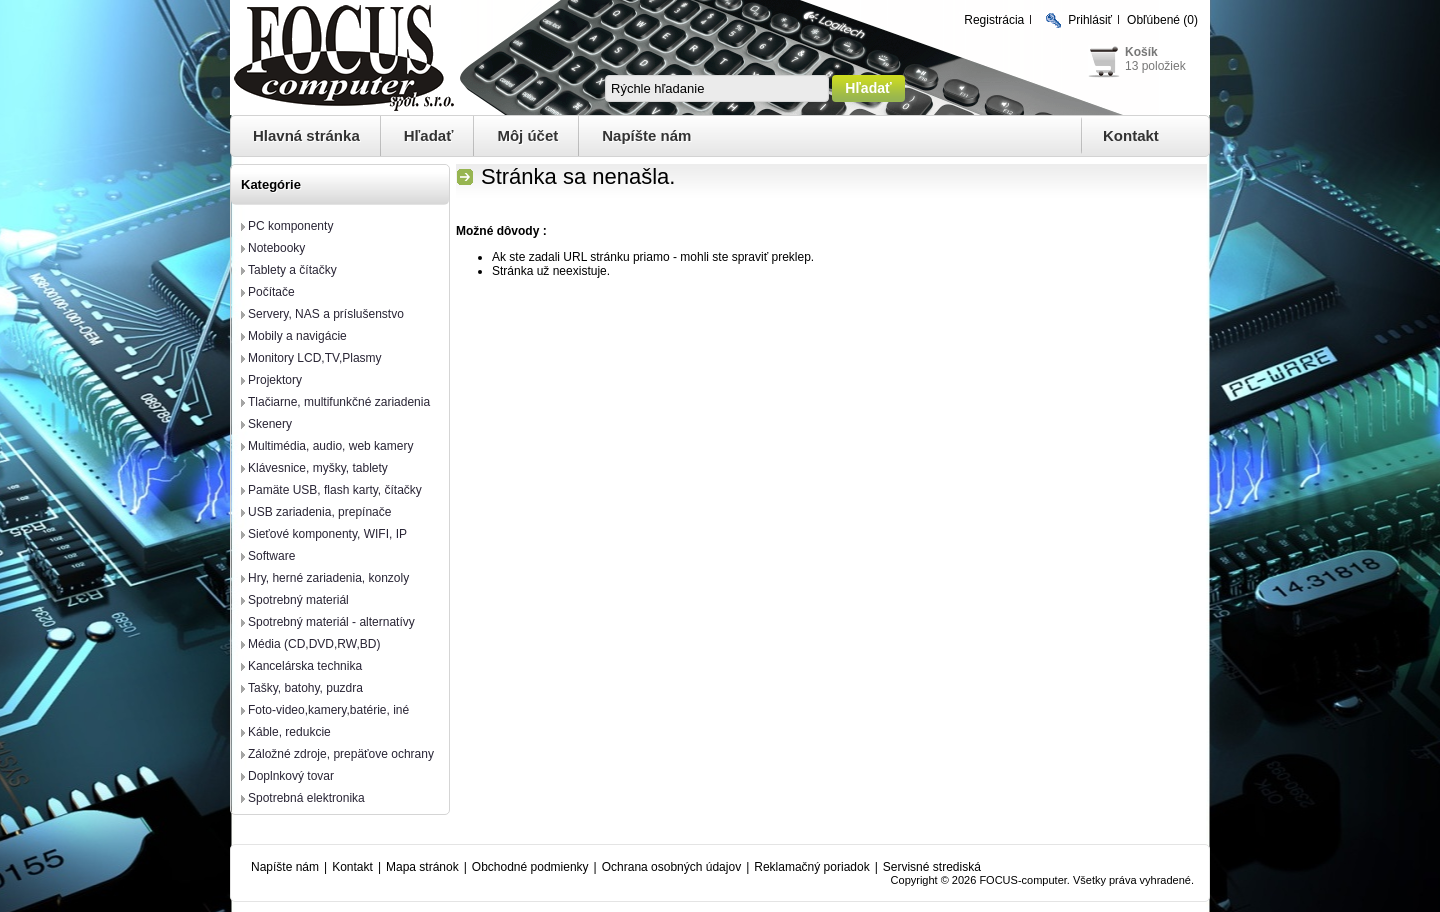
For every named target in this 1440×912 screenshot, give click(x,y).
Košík (1141, 52)
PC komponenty (290, 226)
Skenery (270, 424)
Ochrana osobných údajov (671, 867)
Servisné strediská (932, 867)
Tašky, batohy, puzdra (305, 688)
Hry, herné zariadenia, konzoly (328, 578)
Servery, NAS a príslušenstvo (326, 314)
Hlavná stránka (306, 135)
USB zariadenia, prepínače (319, 512)
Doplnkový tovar (291, 776)
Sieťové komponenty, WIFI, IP (327, 534)
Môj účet (527, 135)
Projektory (275, 380)
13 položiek (1155, 66)
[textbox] (717, 88)
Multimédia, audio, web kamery (330, 446)
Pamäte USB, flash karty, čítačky (335, 490)
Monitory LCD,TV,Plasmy (315, 358)
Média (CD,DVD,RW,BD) (314, 644)
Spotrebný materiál (298, 600)
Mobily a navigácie (297, 336)
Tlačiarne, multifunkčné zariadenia (339, 402)
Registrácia (994, 20)
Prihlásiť (1090, 20)
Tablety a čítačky (292, 270)
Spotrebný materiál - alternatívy (331, 622)
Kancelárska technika (305, 666)
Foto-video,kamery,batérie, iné (328, 710)
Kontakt (1131, 135)
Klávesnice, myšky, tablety (318, 468)
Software (271, 556)
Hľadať (429, 135)
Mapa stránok (422, 867)
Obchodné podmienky (530, 867)
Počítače (271, 292)
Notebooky (276, 248)
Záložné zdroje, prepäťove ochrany (341, 754)
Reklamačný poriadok (811, 867)
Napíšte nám (646, 135)
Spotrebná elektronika (306, 798)
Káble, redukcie (289, 732)
